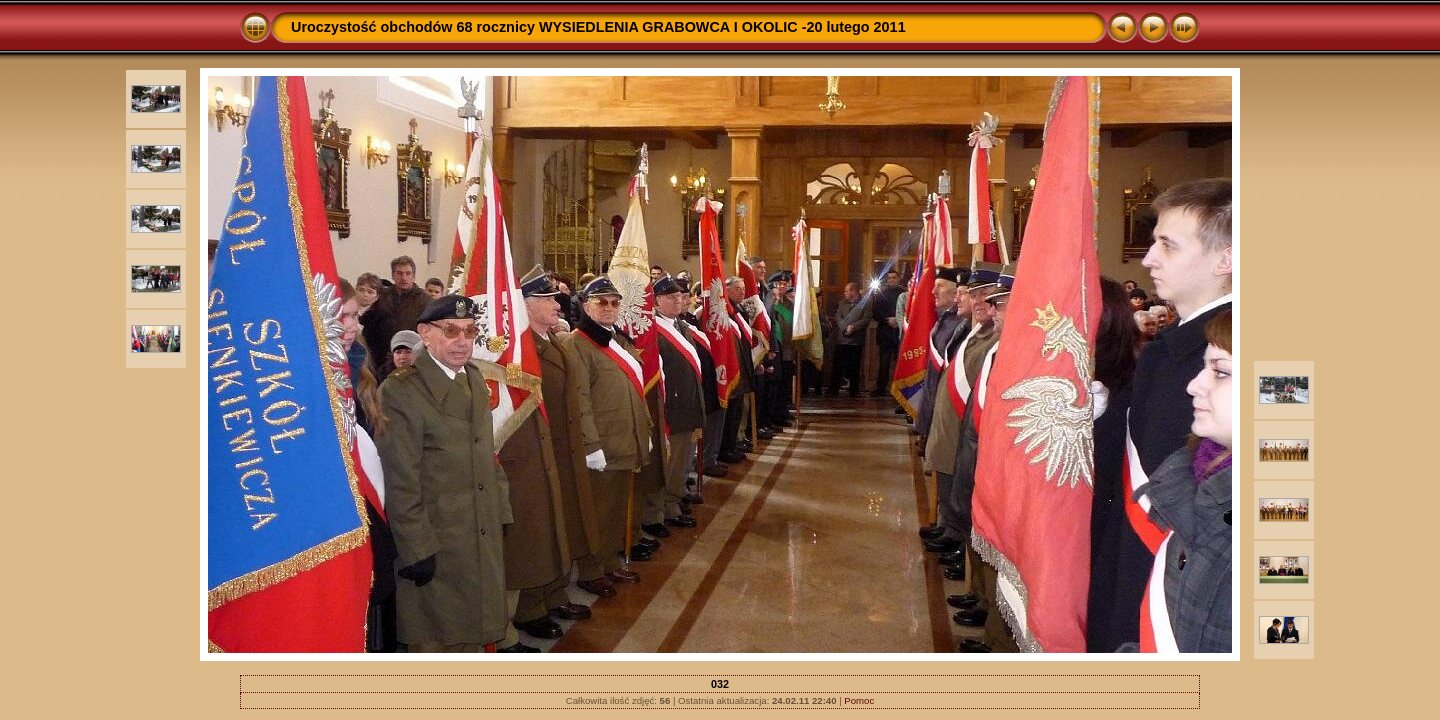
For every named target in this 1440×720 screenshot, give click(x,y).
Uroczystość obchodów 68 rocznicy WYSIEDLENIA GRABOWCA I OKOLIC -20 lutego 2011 (598, 27)
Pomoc (859, 700)
